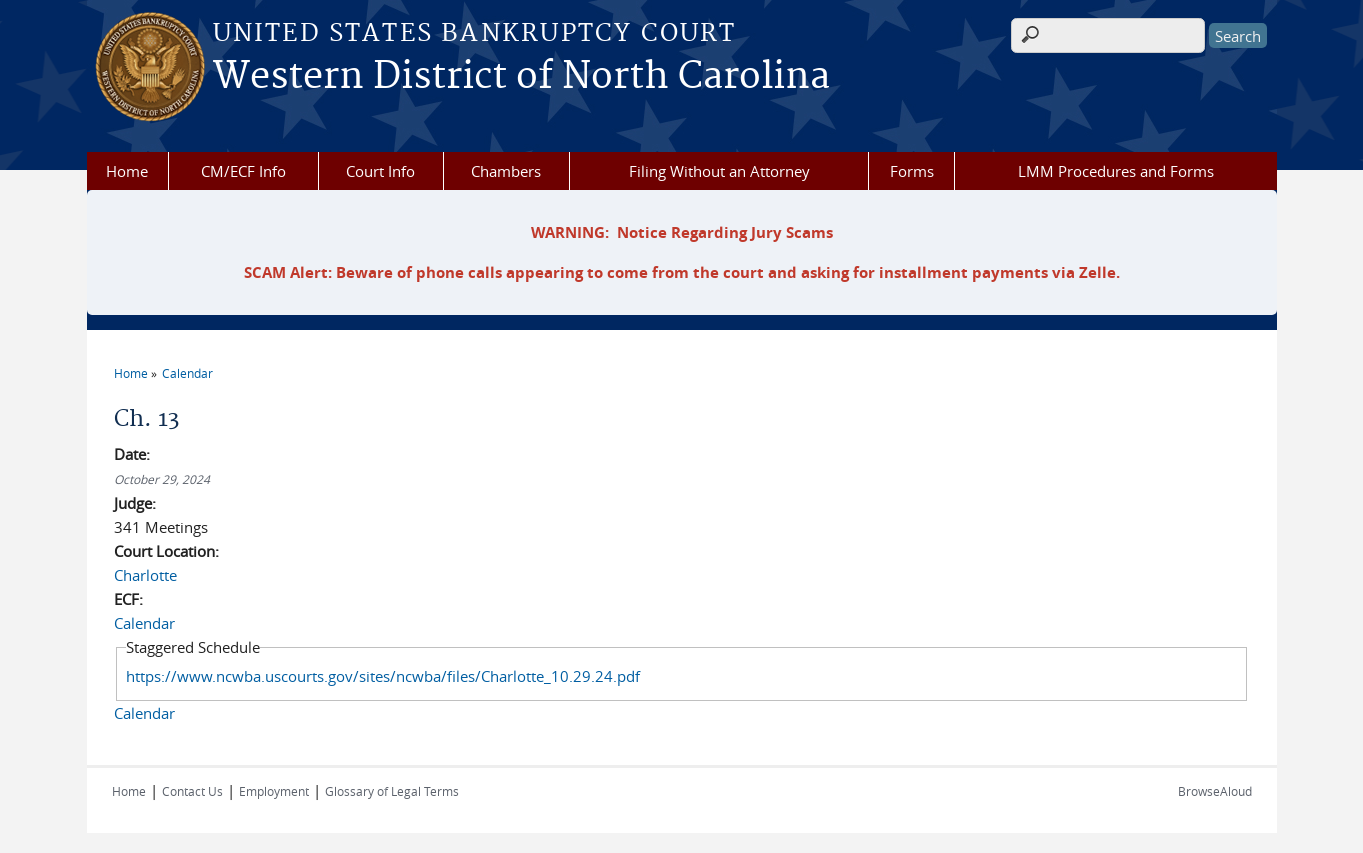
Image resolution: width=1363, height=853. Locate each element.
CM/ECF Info (243, 171)
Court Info (380, 171)
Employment (274, 791)
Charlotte (145, 575)
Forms (912, 171)
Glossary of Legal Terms (392, 791)
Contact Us (192, 791)
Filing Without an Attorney (719, 171)
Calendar (187, 373)
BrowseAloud (1215, 791)
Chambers (506, 171)
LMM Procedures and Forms (1116, 171)
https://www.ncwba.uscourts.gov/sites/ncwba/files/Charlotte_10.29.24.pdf (383, 676)
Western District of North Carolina (521, 77)
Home (127, 171)
